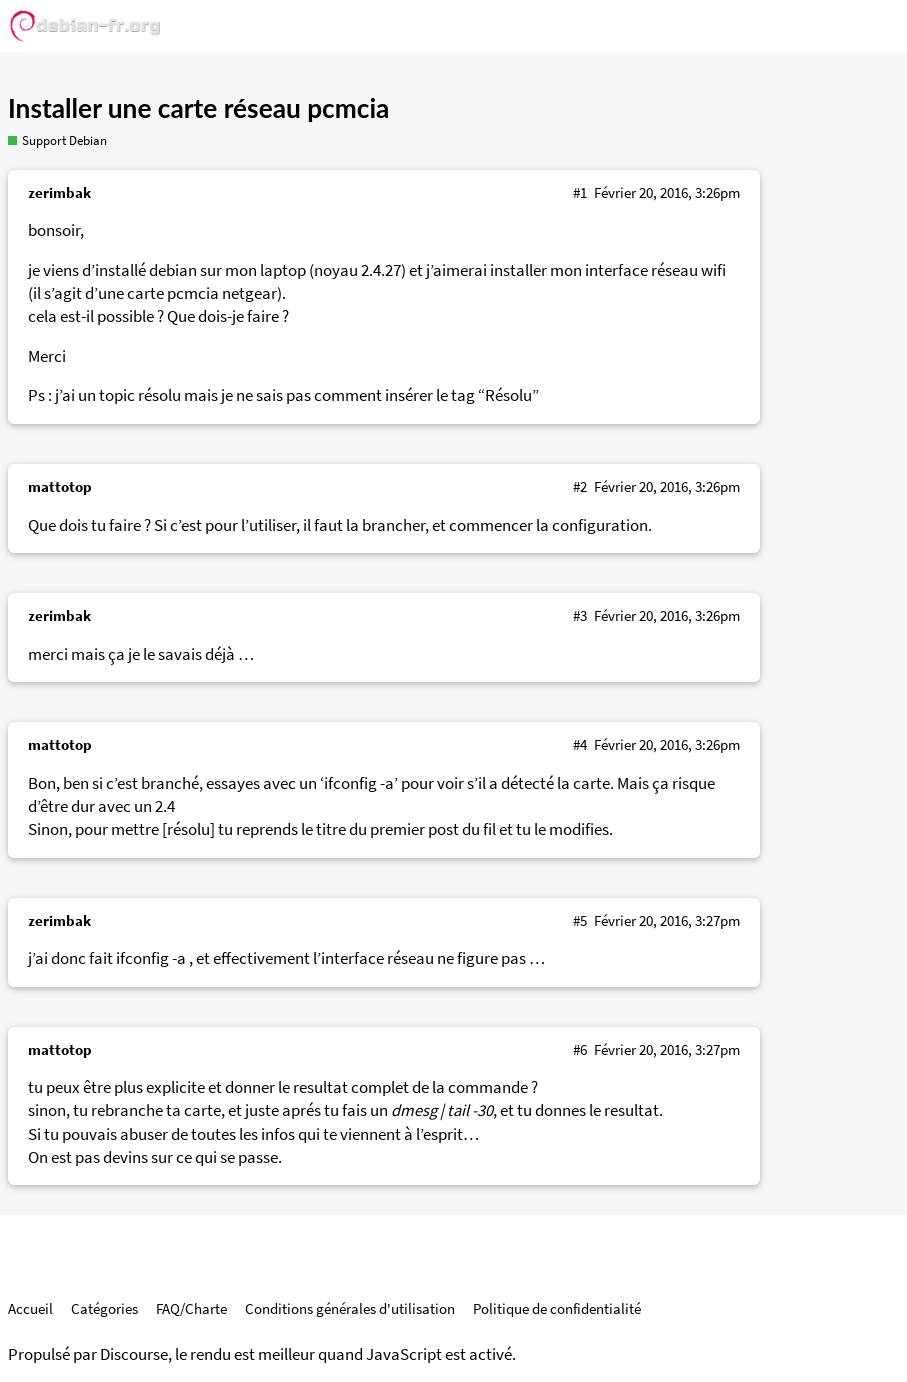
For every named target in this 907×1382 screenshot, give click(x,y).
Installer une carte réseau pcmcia (198, 108)
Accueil (30, 1308)
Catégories (104, 1308)
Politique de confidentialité (557, 1308)
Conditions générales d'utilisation (350, 1308)
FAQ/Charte (191, 1308)
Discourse (134, 1354)
